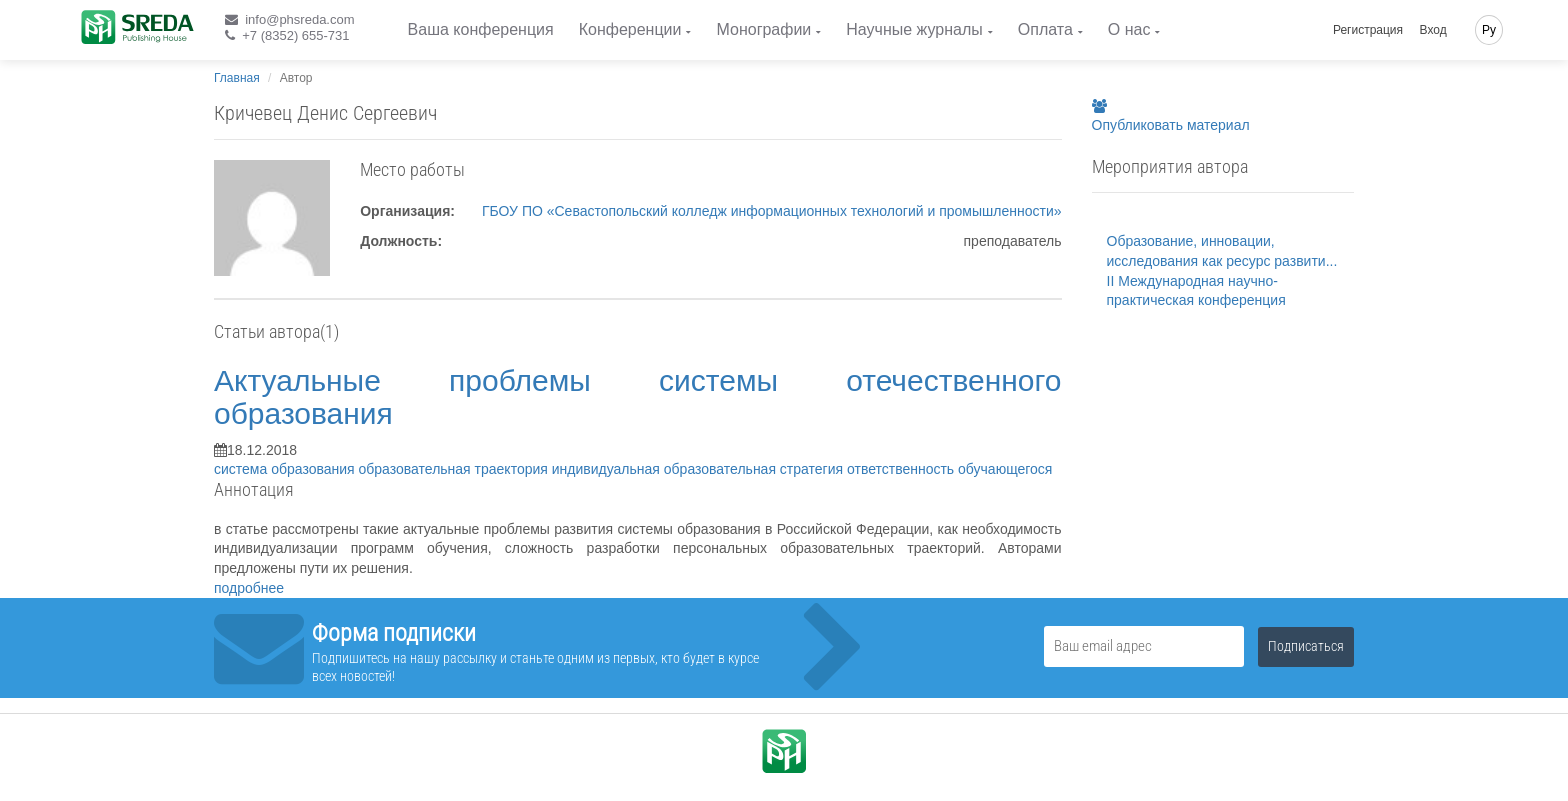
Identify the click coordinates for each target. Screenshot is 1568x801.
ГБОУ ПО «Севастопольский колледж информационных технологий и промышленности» (772, 211)
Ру (1489, 30)
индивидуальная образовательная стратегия (699, 469)
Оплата (1045, 29)
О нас (1129, 29)
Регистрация (1368, 30)
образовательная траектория (455, 469)
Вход (1433, 30)
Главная (237, 78)
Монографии (763, 29)
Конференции (630, 29)
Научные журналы (914, 29)
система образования (286, 469)
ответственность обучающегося (949, 469)
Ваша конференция (481, 29)
